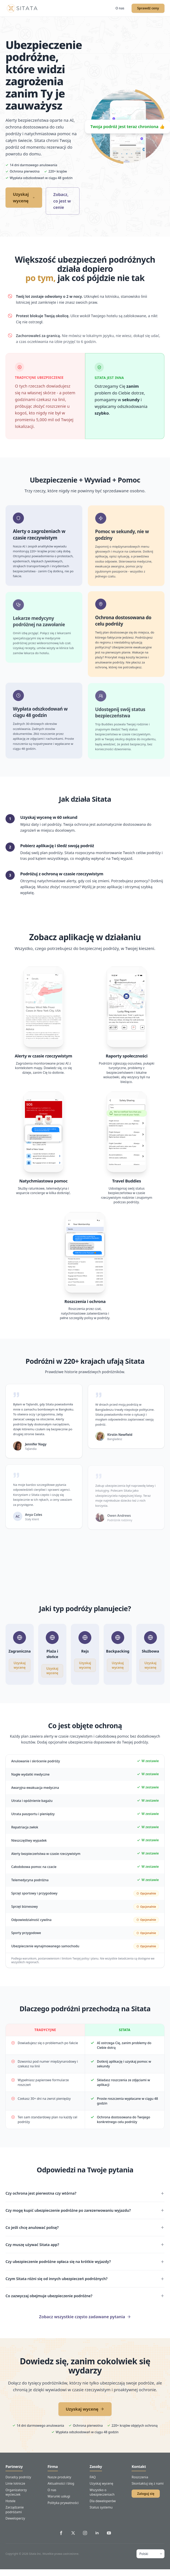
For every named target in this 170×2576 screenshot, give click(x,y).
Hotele (11, 2501)
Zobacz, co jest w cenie (62, 201)
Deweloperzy (15, 2518)
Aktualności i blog (61, 2483)
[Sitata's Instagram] (85, 2533)
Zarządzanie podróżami (15, 2509)
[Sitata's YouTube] (109, 2533)
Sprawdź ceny (148, 8)
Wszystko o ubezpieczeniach (102, 2492)
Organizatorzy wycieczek (16, 2492)
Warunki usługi (59, 2496)
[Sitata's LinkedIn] (97, 2533)
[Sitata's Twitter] (73, 2533)
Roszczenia (140, 2477)
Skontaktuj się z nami (147, 2483)
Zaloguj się (145, 2493)
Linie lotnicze (15, 2483)
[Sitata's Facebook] (61, 2533)
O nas (119, 8)
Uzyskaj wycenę (24, 197)
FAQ (93, 2477)
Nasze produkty (59, 2477)
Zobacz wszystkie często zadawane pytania (85, 2316)
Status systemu (101, 2507)
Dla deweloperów (103, 2501)
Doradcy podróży (18, 2477)
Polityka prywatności (63, 2503)
